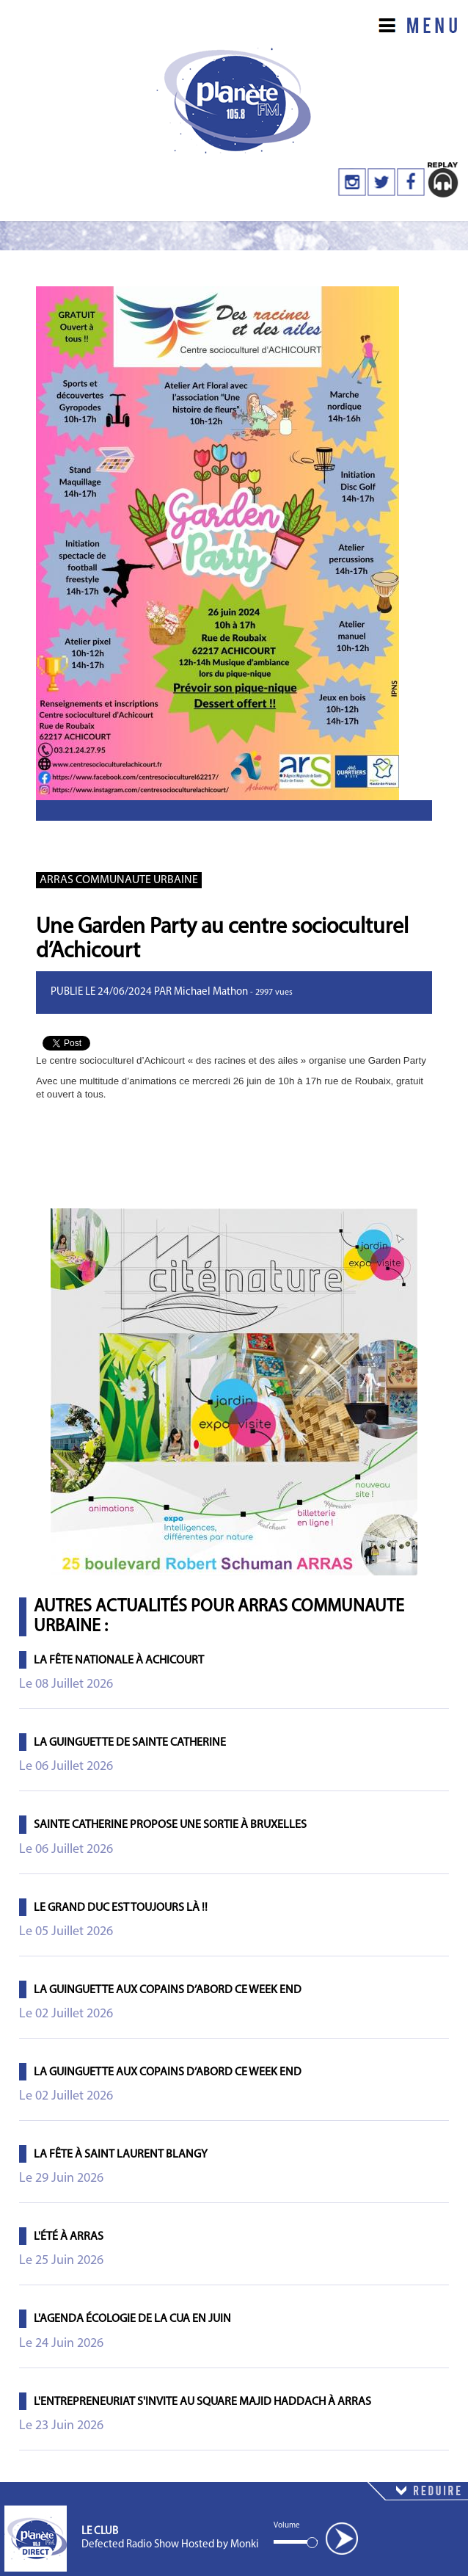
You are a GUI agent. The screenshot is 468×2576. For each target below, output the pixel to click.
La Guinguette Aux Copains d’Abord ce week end (167, 1990)
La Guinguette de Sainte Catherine (130, 1743)
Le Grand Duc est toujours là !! (121, 1908)
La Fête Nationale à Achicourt (119, 1660)
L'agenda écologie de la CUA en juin (132, 2319)
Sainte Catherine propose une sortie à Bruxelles (170, 1825)
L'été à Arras (68, 2237)
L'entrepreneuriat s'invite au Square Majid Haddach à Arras (202, 2402)
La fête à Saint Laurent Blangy (121, 2154)
